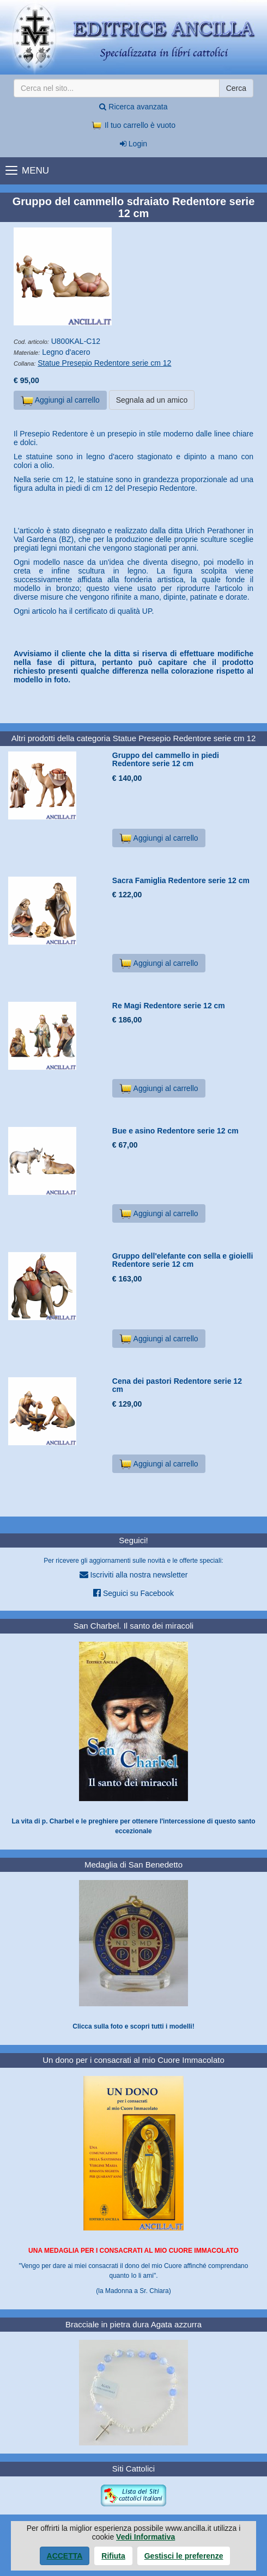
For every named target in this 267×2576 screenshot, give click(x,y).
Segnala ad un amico (152, 400)
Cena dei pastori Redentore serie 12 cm (177, 1385)
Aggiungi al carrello (60, 400)
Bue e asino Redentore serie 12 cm (175, 1130)
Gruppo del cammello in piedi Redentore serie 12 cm (165, 759)
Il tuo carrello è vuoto (133, 125)
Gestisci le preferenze (183, 2556)
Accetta (65, 2556)
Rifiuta (113, 2556)
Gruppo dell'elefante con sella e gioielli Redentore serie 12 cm (182, 1260)
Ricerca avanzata (133, 106)
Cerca (236, 88)
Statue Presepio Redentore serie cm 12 (104, 363)
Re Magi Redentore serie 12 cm (168, 1005)
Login (133, 143)
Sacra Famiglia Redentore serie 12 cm (181, 880)
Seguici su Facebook (133, 1593)
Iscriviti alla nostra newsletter (134, 1574)
